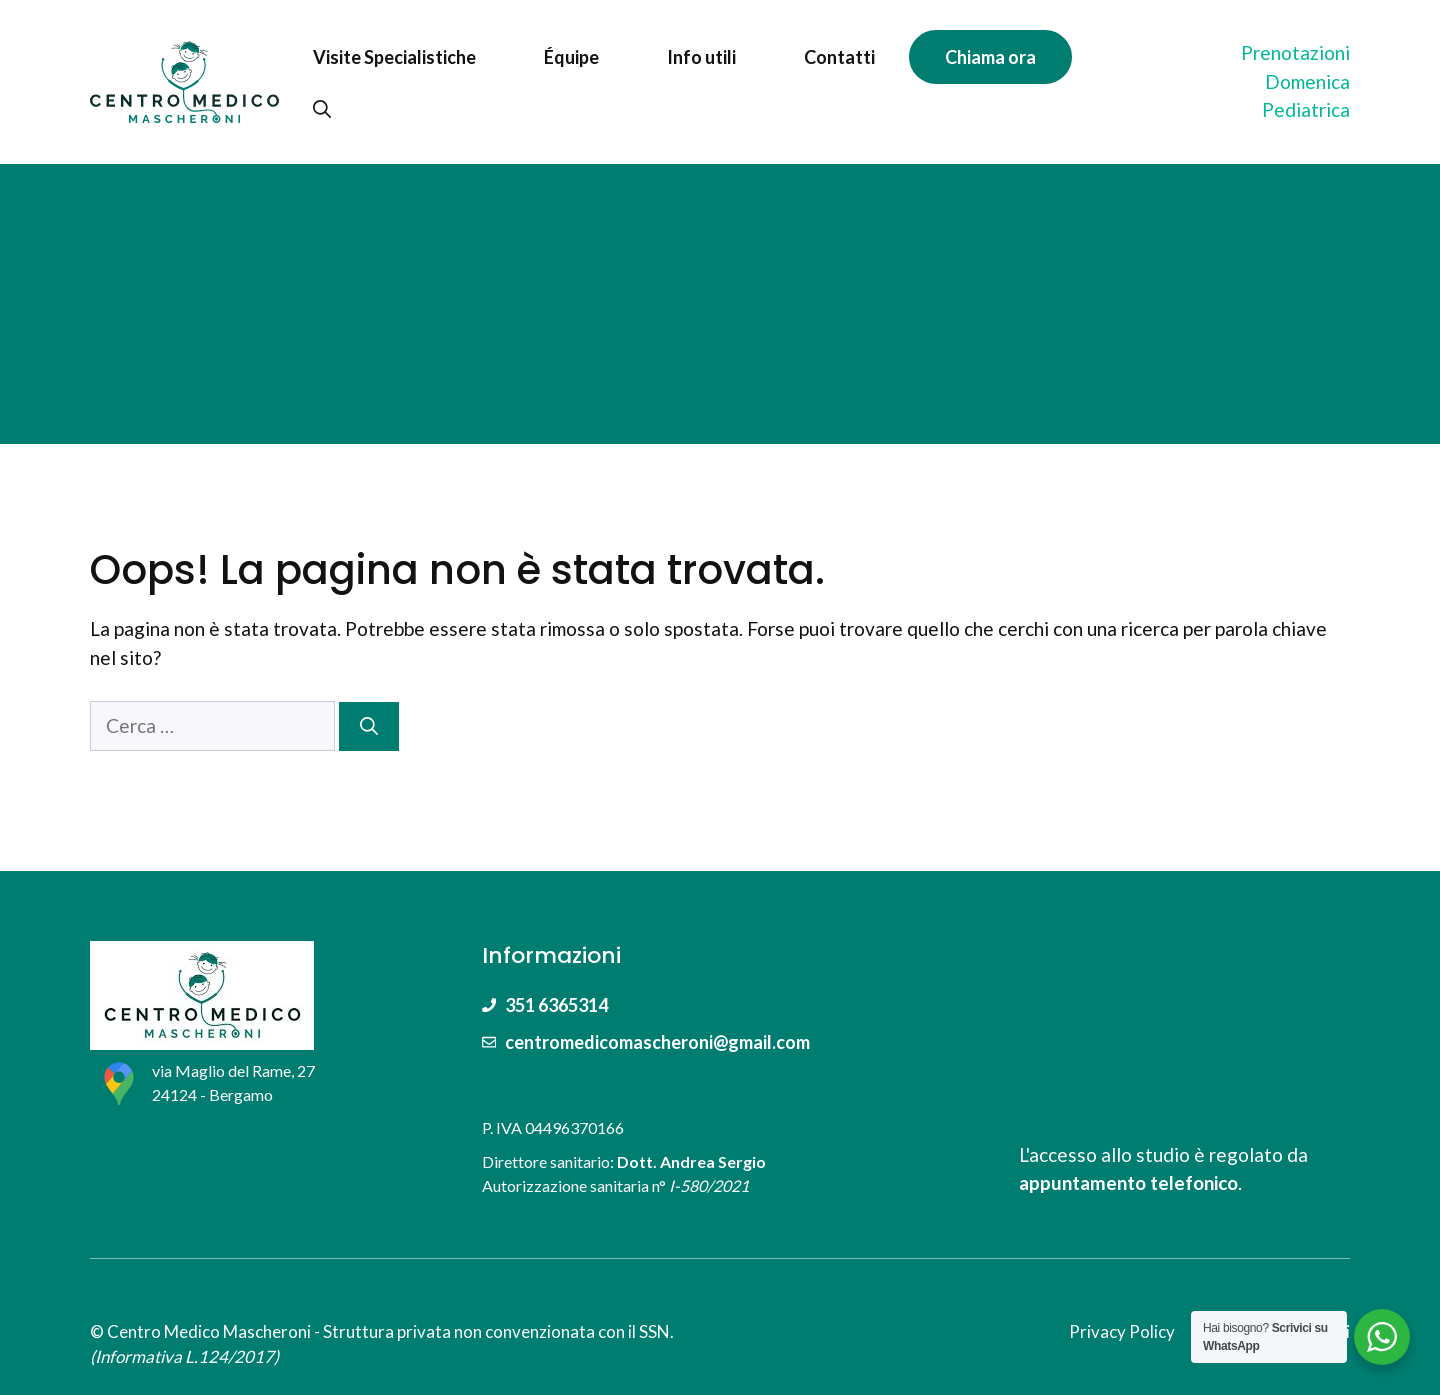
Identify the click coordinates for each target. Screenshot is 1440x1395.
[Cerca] (369, 726)
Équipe (571, 57)
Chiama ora (990, 57)
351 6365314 (556, 1005)
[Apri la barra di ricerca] (322, 109)
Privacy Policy (1122, 1331)
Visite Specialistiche (394, 57)
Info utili (701, 57)
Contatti (839, 57)
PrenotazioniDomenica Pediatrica (1295, 81)
